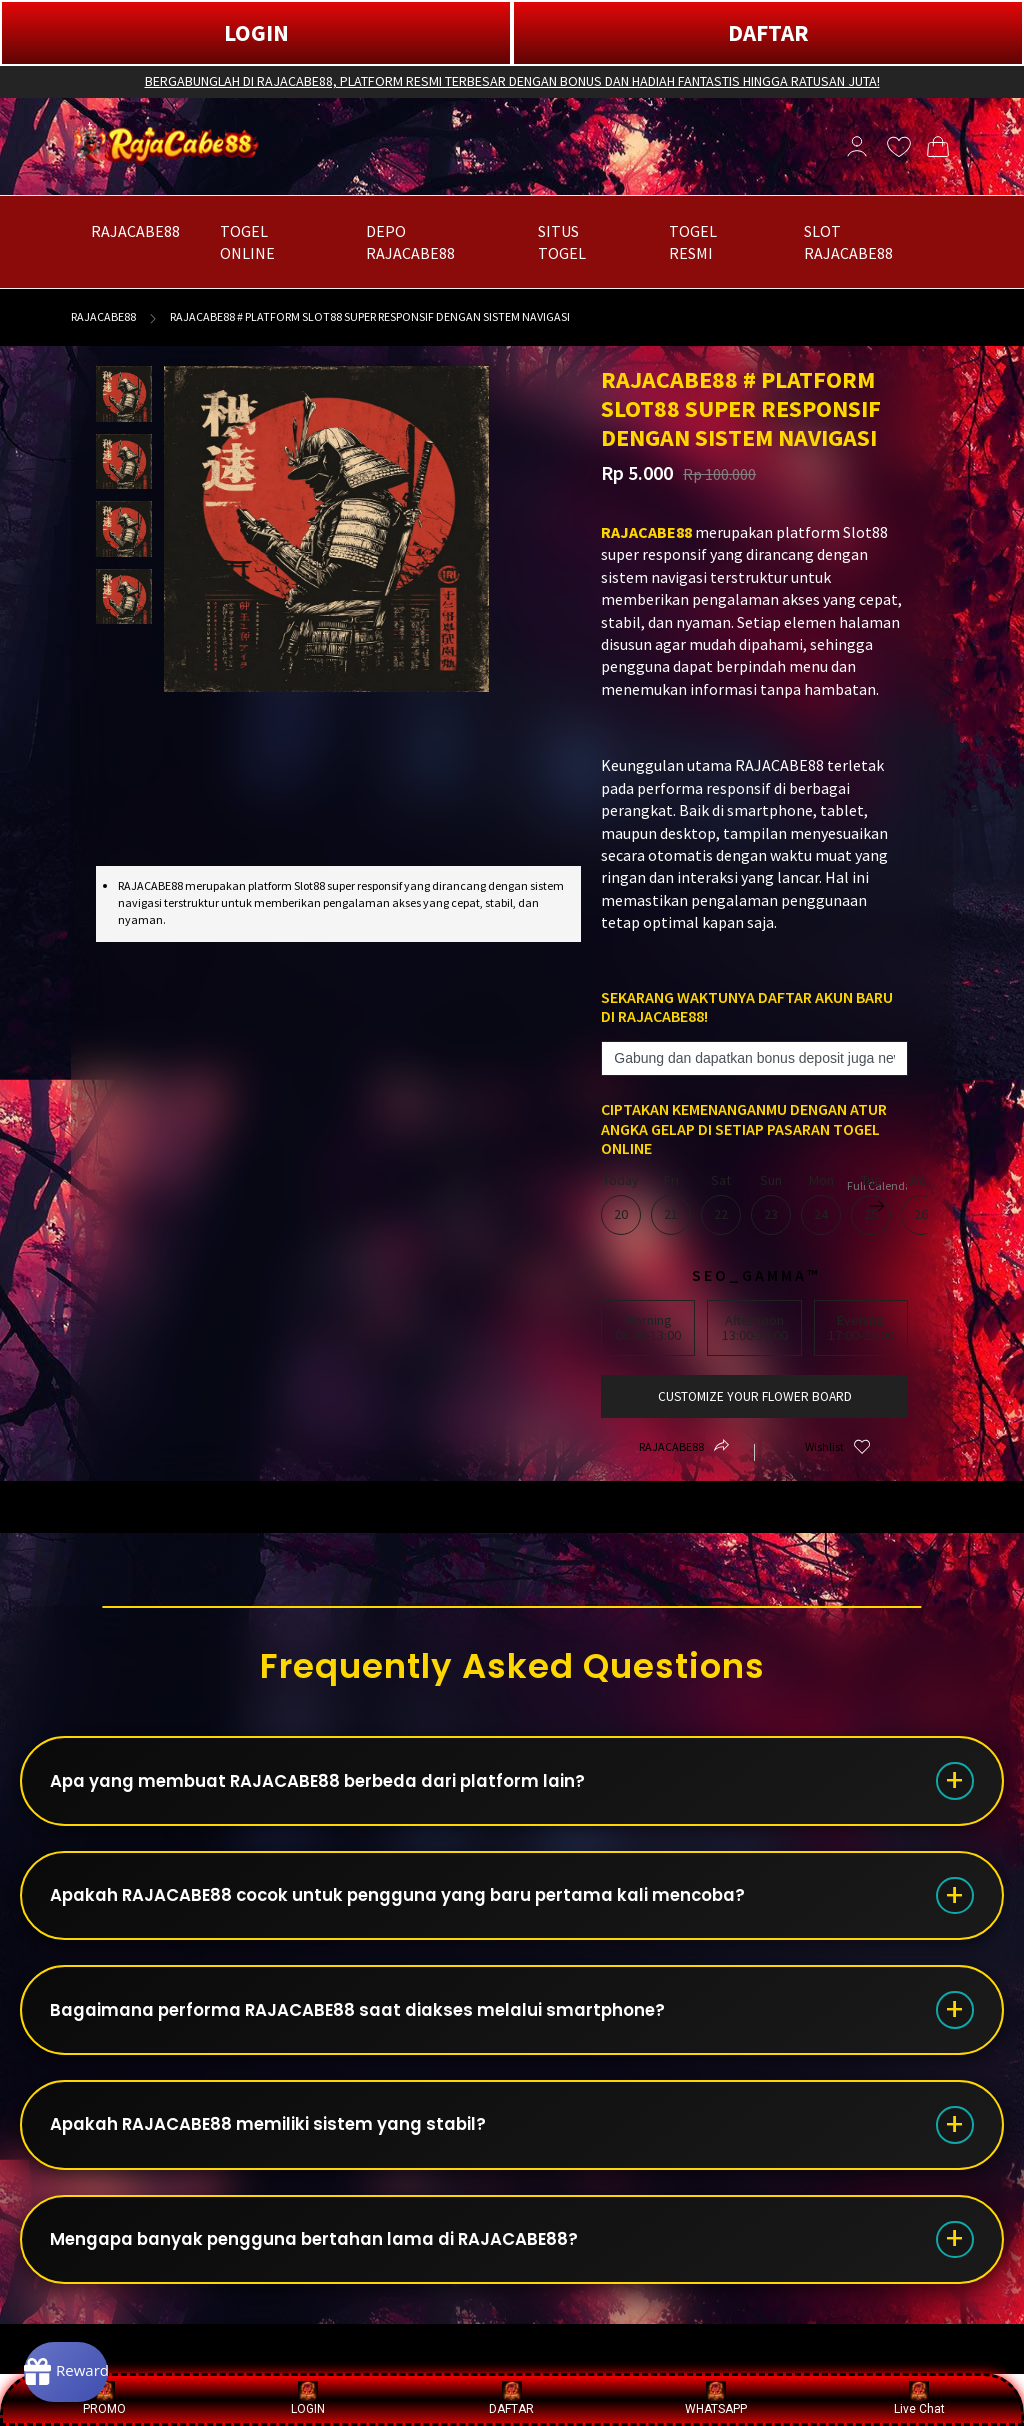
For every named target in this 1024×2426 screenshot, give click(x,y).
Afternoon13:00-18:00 (755, 1327)
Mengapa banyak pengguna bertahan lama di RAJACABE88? (341, 2286)
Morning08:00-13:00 (648, 1327)
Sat (721, 1204)
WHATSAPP (716, 2398)
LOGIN (256, 32)
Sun (771, 1204)
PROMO (104, 2398)
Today (621, 1204)
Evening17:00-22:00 (861, 1327)
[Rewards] (93, 2366)
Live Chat (919, 2398)
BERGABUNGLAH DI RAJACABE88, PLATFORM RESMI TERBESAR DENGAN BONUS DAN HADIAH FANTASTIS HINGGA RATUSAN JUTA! (512, 81)
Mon (821, 1204)
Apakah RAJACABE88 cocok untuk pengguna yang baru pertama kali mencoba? (430, 1911)
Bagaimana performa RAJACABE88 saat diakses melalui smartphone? (385, 2036)
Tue (871, 1204)
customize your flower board (754, 1396)
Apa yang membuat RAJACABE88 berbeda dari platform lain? (344, 1786)
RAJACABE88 (103, 316)
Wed (921, 1204)
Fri (671, 1204)
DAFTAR (768, 32)
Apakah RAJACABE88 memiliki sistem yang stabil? (290, 2161)
